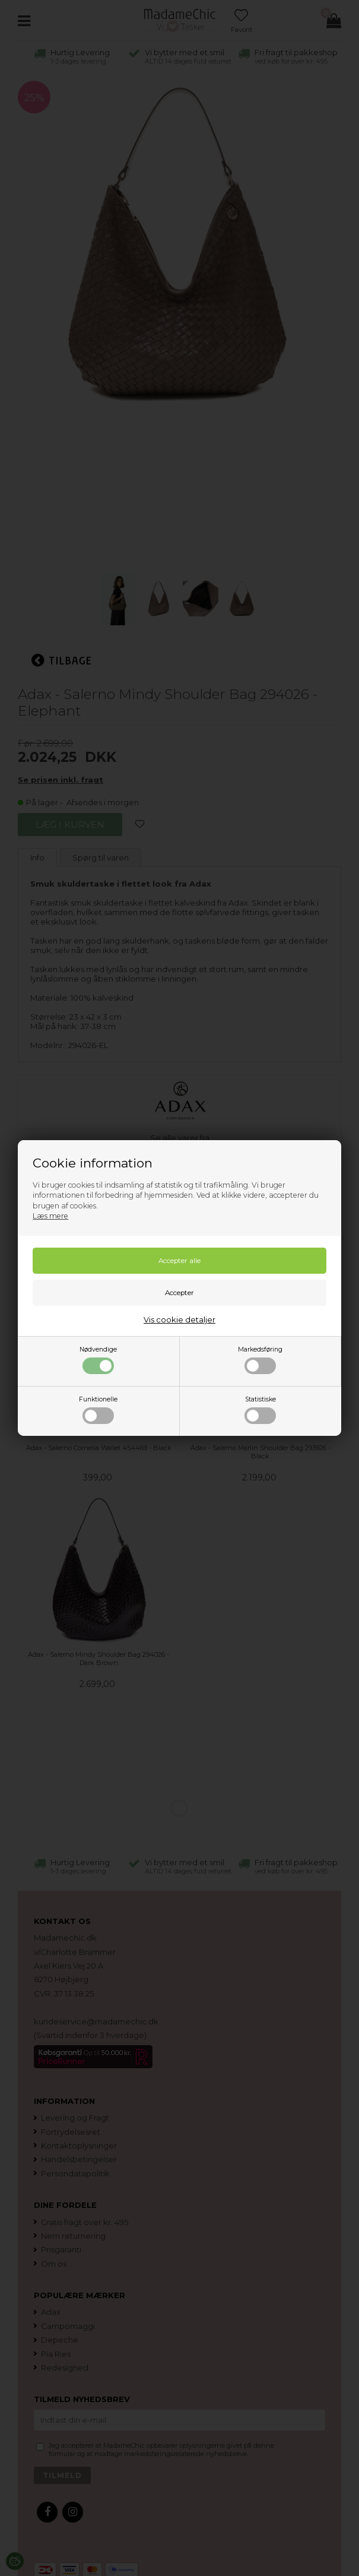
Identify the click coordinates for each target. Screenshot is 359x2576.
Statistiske (260, 1409)
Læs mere (50, 1215)
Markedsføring (260, 1360)
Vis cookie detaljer (179, 1319)
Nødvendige (98, 1360)
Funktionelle (98, 1409)
